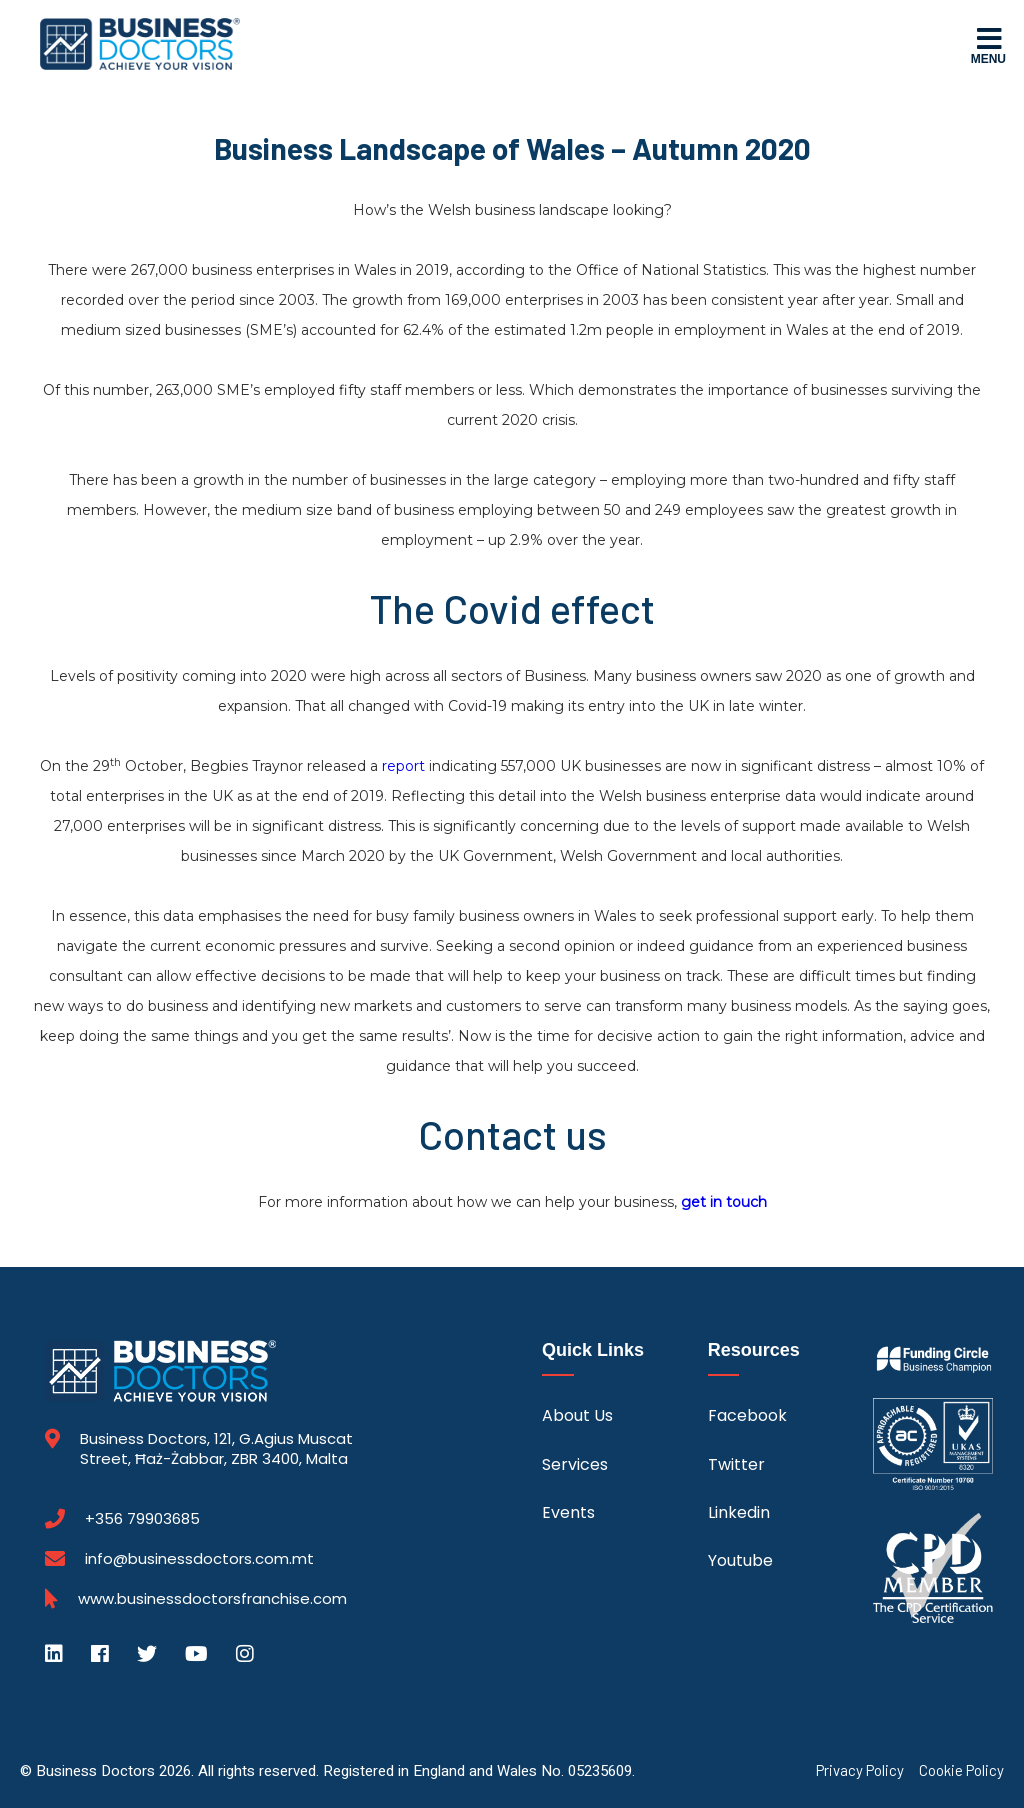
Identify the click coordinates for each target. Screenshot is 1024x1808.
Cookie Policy (961, 1770)
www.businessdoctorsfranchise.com (212, 1599)
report (403, 766)
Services (575, 1464)
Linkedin (739, 1512)
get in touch (724, 1202)
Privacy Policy (860, 1770)
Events (568, 1512)
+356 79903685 (142, 1519)
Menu (988, 45)
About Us (577, 1415)
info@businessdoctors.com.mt (199, 1558)
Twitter (736, 1464)
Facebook (747, 1415)
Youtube (740, 1560)
